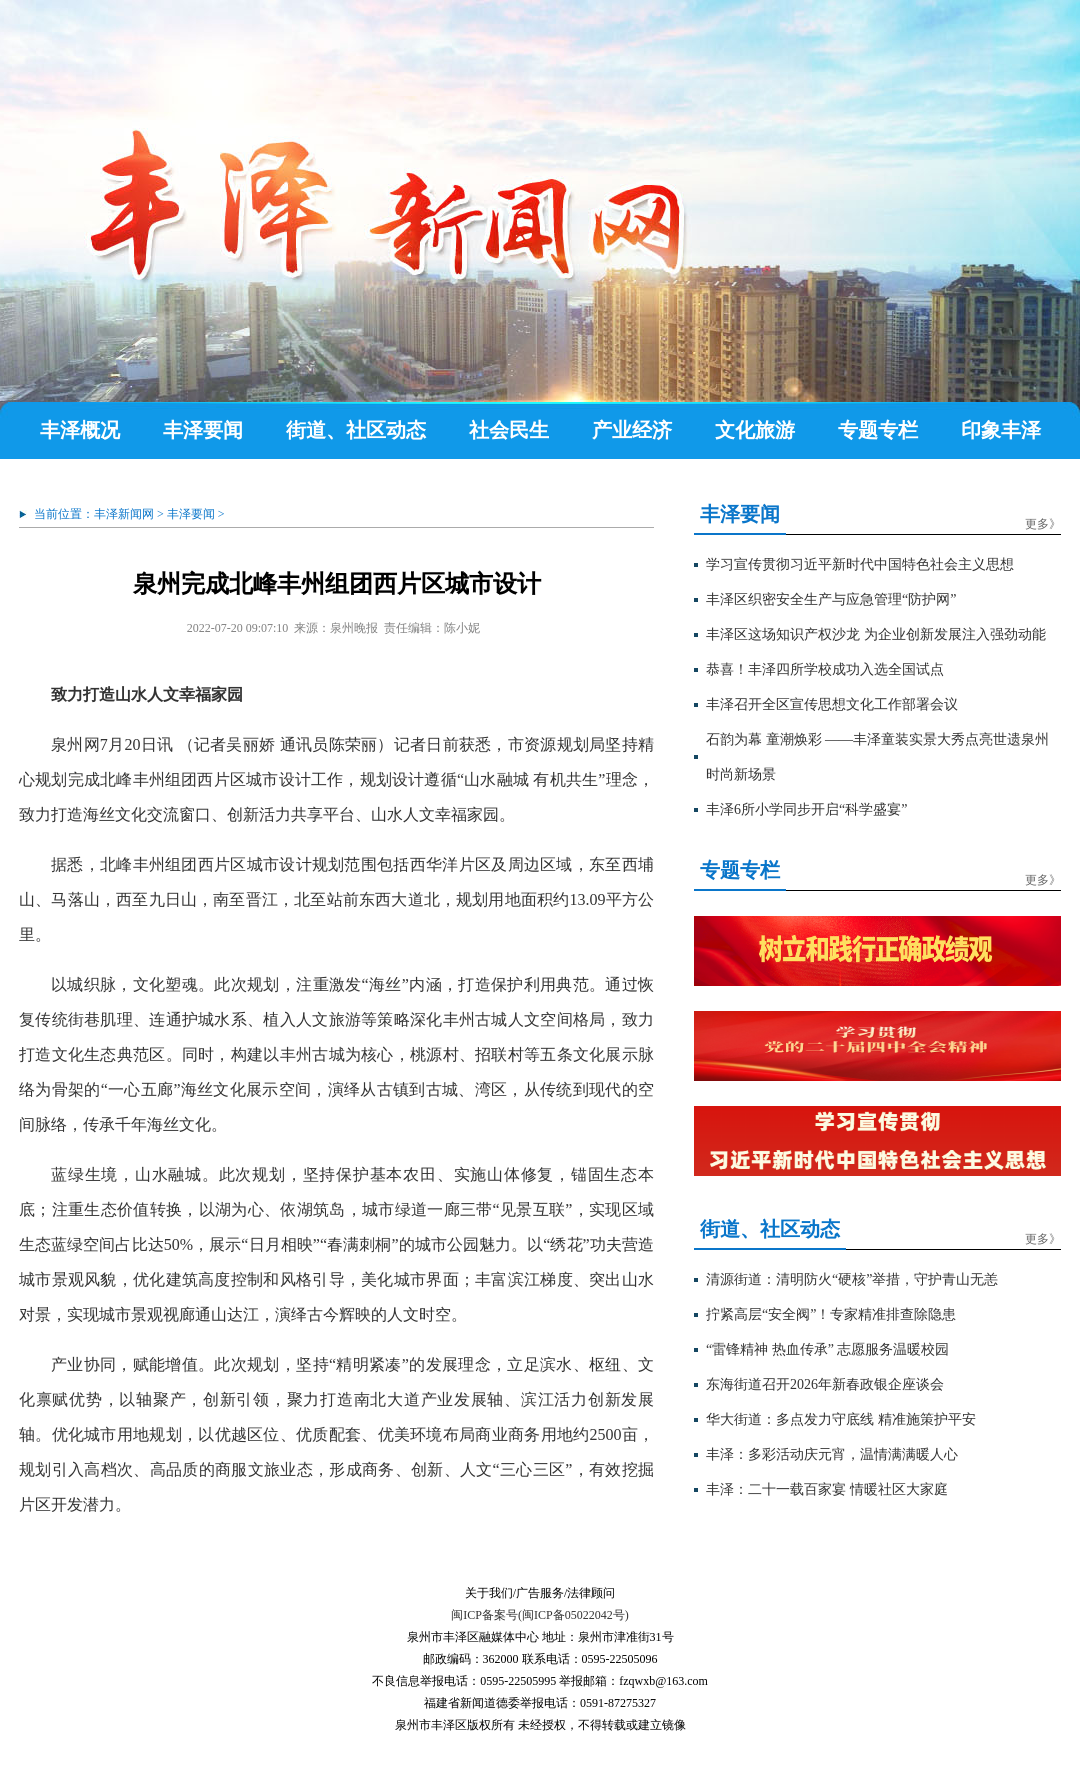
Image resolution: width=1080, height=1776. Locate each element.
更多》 (1043, 524)
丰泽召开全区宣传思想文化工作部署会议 (832, 704)
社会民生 (509, 430)
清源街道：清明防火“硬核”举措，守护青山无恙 (852, 1279)
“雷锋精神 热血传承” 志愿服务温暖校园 (827, 1349)
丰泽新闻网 (124, 514)
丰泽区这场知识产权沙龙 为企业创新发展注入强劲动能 (876, 634)
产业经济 (632, 430)
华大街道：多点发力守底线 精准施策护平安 (841, 1419)
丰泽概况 (80, 430)
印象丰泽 (1001, 430)
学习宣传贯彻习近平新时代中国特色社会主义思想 (860, 564)
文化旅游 (755, 430)
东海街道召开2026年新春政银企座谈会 (825, 1384)
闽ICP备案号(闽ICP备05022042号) (539, 1615)
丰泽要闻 (203, 430)
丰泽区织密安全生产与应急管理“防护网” (831, 599)
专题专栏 (878, 430)
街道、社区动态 (356, 430)
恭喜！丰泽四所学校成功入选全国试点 (825, 669)
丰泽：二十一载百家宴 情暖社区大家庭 (827, 1489)
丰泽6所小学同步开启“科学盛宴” (806, 809)
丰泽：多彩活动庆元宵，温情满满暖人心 (832, 1454)
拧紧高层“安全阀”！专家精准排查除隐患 (831, 1314)
